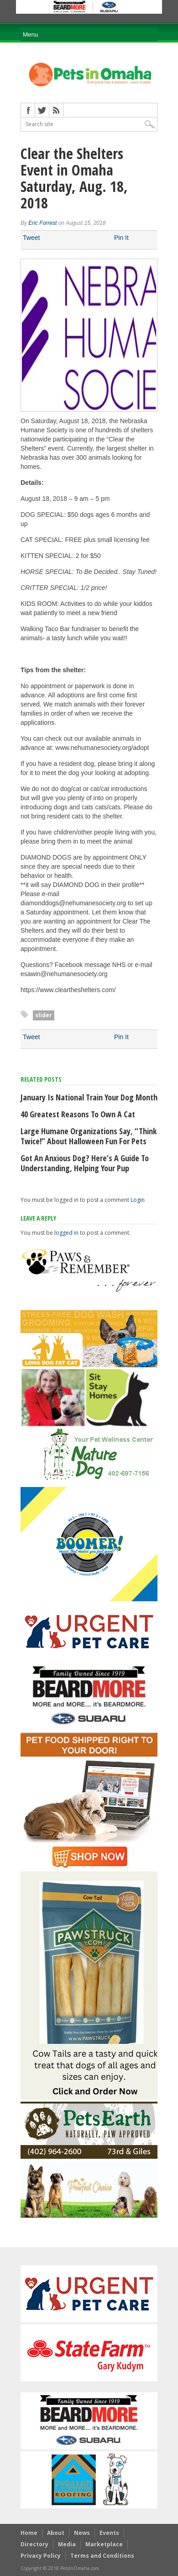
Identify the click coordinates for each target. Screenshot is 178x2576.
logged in (66, 1233)
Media (67, 2544)
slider (43, 1015)
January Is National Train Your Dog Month (89, 1097)
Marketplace (104, 2544)
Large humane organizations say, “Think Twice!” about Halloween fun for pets (89, 1136)
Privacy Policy (41, 2556)
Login (138, 1200)
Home (29, 2533)
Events (109, 2533)
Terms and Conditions (102, 2556)
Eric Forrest (42, 223)
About (55, 2533)
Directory (34, 2544)
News (82, 2533)
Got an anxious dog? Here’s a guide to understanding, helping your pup (85, 1163)
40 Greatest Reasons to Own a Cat (78, 1114)
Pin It (121, 237)
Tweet (31, 237)
